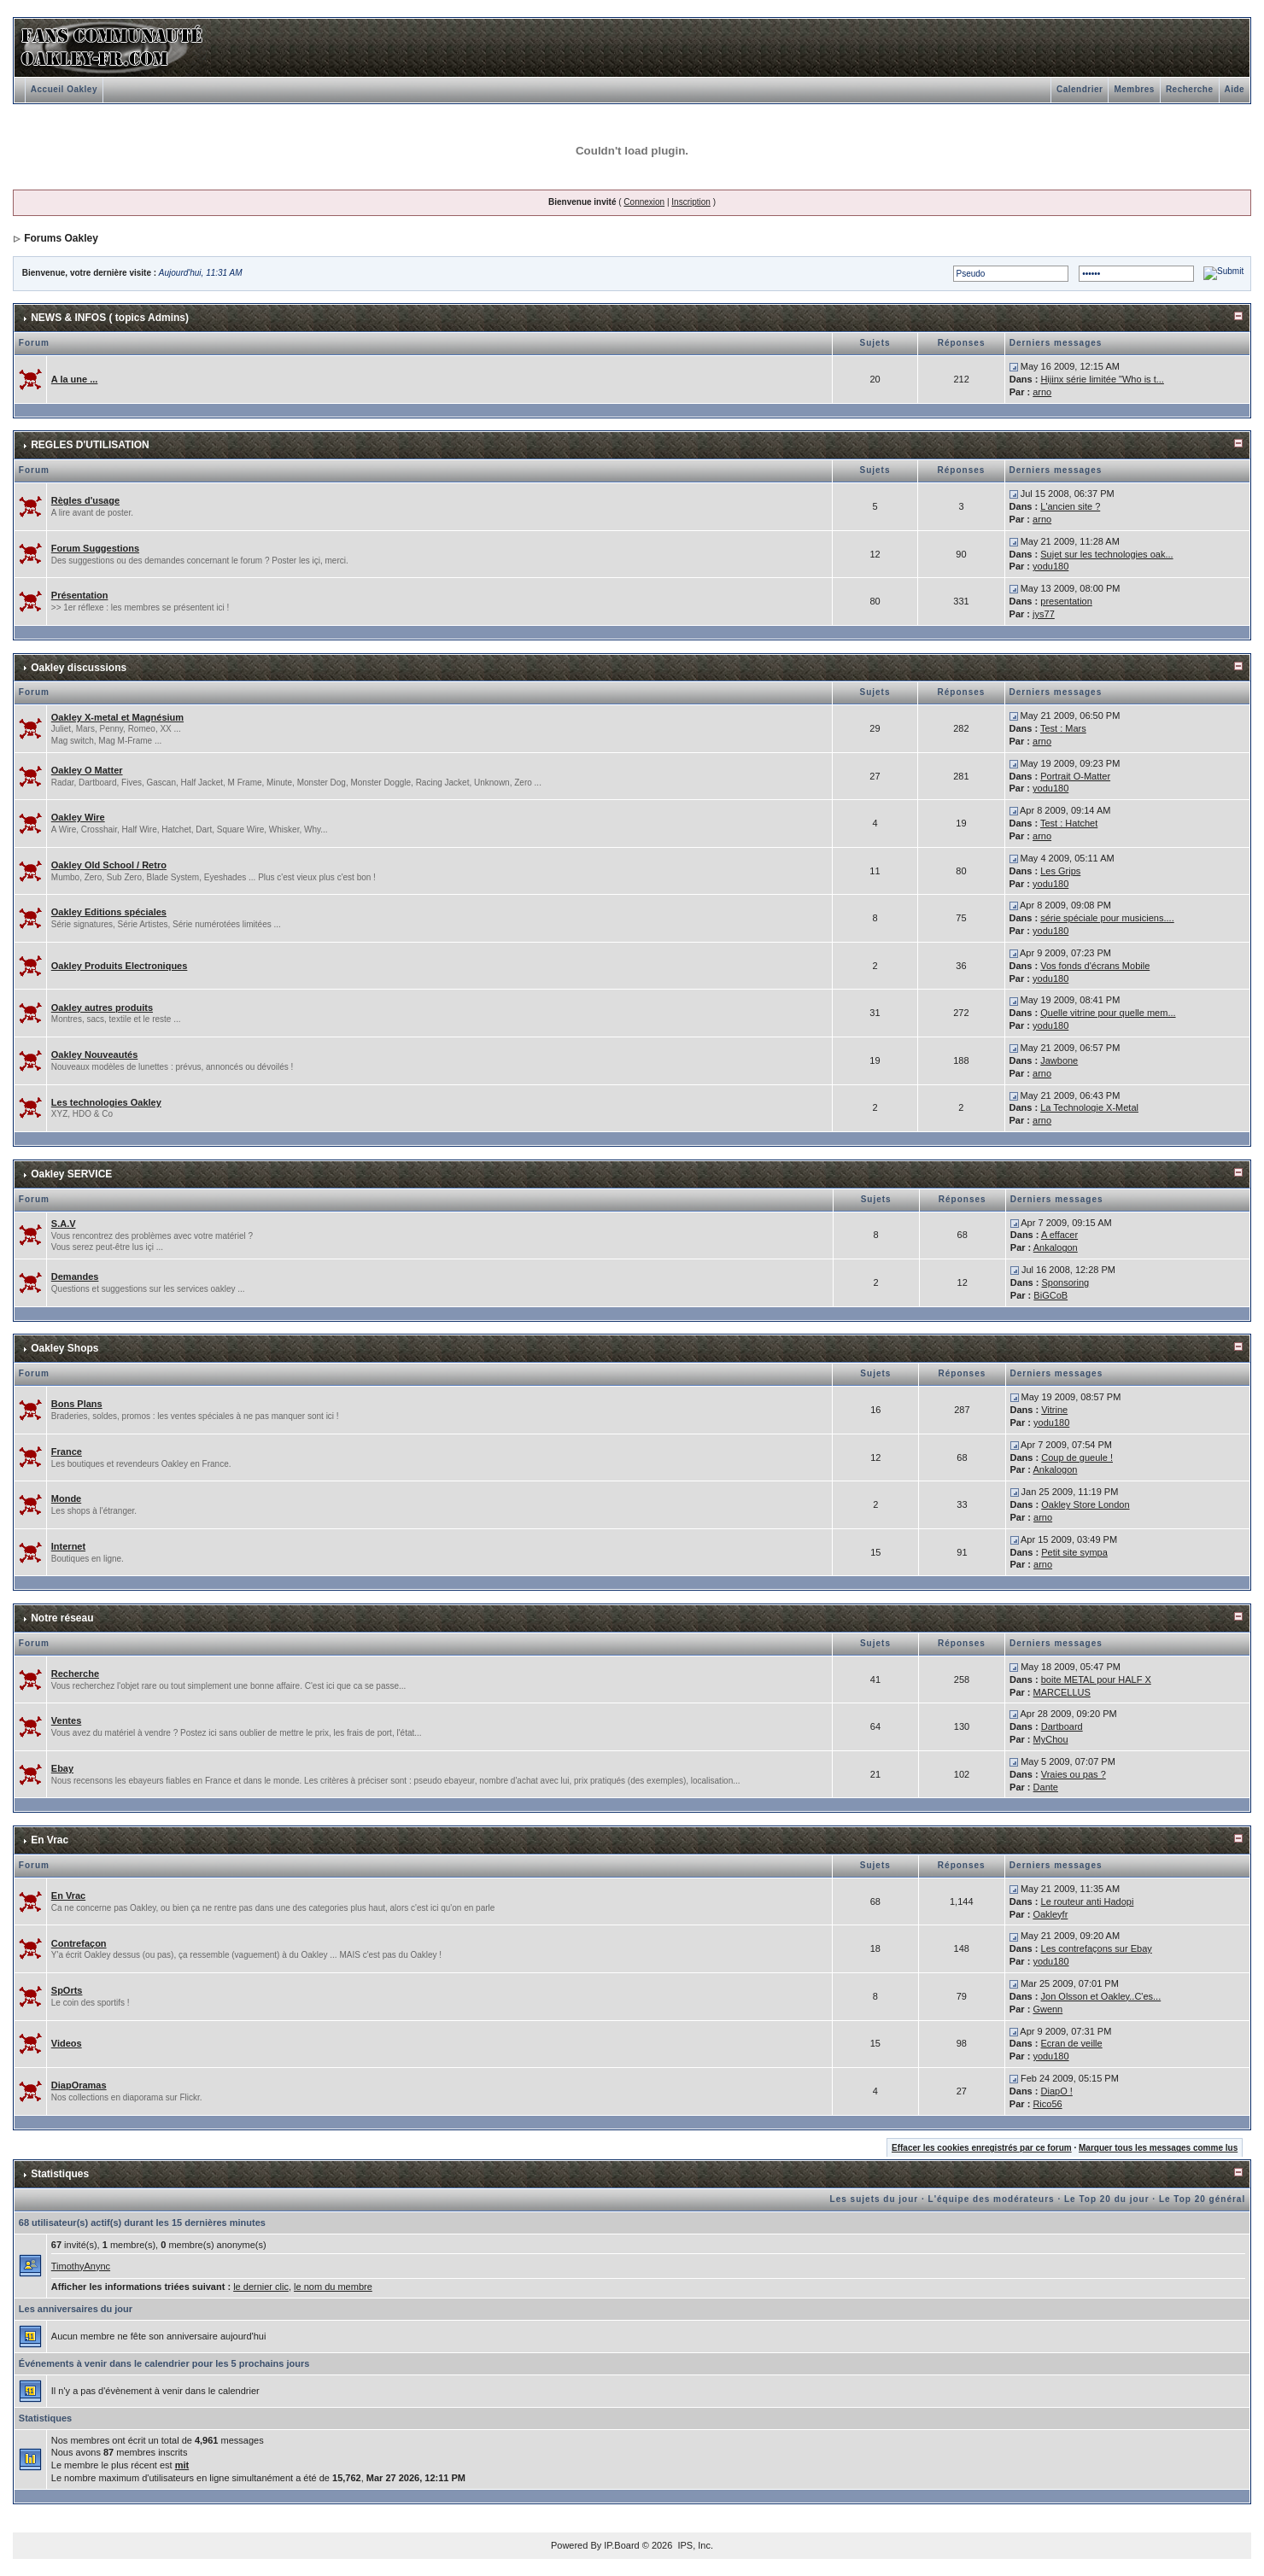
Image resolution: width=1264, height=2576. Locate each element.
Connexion (643, 202)
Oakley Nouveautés (94, 1054)
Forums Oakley (61, 238)
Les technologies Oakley (106, 1102)
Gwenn (1047, 2009)
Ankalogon (1055, 1247)
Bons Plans (76, 1404)
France (66, 1451)
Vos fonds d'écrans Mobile (1095, 966)
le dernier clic (261, 2286)
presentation (1066, 601)
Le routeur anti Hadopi (1087, 1901)
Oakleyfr (1050, 1914)
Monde (66, 1498)
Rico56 (1047, 2104)
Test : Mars (1063, 728)
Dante (1045, 1787)
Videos (66, 2043)
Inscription (691, 202)
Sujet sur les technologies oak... (1106, 554)
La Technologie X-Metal (1089, 1107)
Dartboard (1062, 1726)
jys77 (1044, 614)
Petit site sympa (1074, 1552)
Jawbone (1059, 1060)
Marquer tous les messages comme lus (1158, 2148)
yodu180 (1050, 566)
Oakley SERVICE (71, 1174)
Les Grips (1060, 871)
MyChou (1050, 1739)
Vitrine (1054, 1410)
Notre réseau (62, 1618)
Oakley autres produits (102, 1007)
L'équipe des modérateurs (991, 2199)
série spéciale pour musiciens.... (1107, 918)
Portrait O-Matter (1075, 776)
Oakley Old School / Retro (109, 865)
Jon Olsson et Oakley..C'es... (1101, 1996)
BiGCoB (1050, 1295)
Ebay (62, 1768)
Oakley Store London (1085, 1504)
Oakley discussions (78, 668)
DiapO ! (1057, 2091)
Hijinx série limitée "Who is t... (1102, 379)
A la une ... (74, 379)
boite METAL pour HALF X (1096, 1679)
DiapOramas (79, 2085)
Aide (1235, 89)
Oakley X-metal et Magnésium (117, 717)
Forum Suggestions (95, 548)
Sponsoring (1066, 1282)
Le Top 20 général (1202, 2199)
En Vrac (49, 1840)
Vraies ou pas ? (1073, 1774)
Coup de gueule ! (1077, 1457)
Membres (1134, 89)
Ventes (66, 1720)
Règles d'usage (85, 500)
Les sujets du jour (874, 2199)
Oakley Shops (64, 1348)
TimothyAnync (80, 2266)
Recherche (1190, 89)
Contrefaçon (79, 1943)
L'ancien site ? (1070, 506)
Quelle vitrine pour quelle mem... (1107, 1013)
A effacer (1059, 1235)
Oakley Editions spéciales (109, 912)
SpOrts (67, 1990)
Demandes (75, 1276)
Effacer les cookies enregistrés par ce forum (982, 2148)
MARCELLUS (1062, 1692)
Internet (68, 1546)
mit (182, 2465)
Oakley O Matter (87, 770)
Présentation (79, 595)
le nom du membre (333, 2286)
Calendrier (1079, 89)
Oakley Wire (78, 817)
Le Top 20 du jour (1107, 2199)
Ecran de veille (1072, 2043)
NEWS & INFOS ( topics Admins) (110, 318)
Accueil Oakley (64, 89)
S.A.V (63, 1223)
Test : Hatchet (1068, 823)
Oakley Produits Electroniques (119, 966)
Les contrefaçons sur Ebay (1096, 1948)
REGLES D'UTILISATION (90, 445)
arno (1042, 392)
